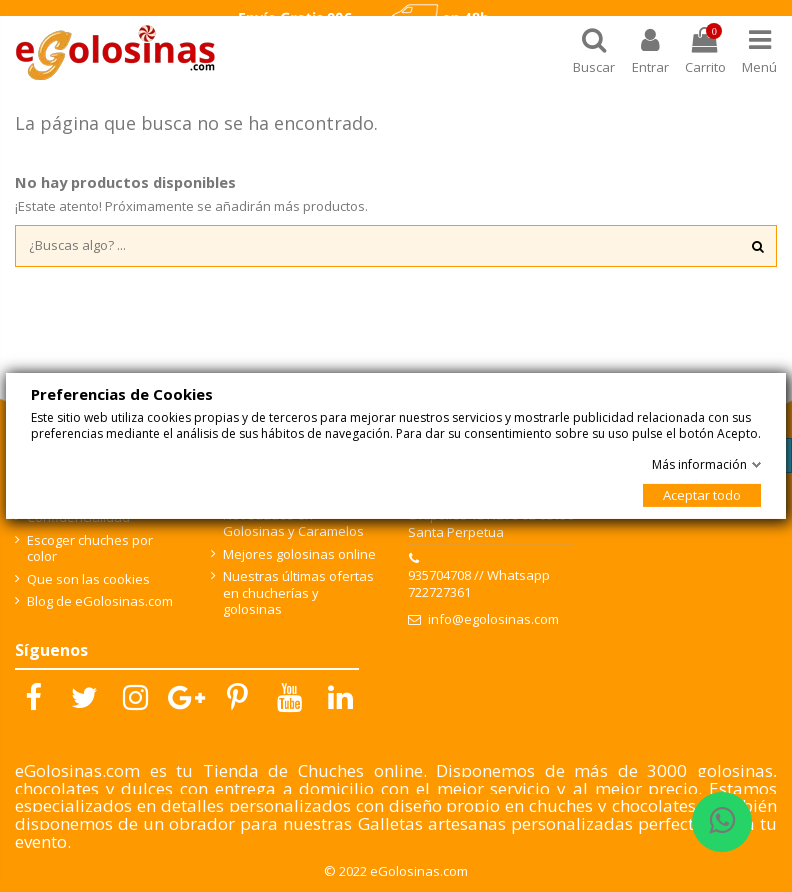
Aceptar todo (702, 495)
